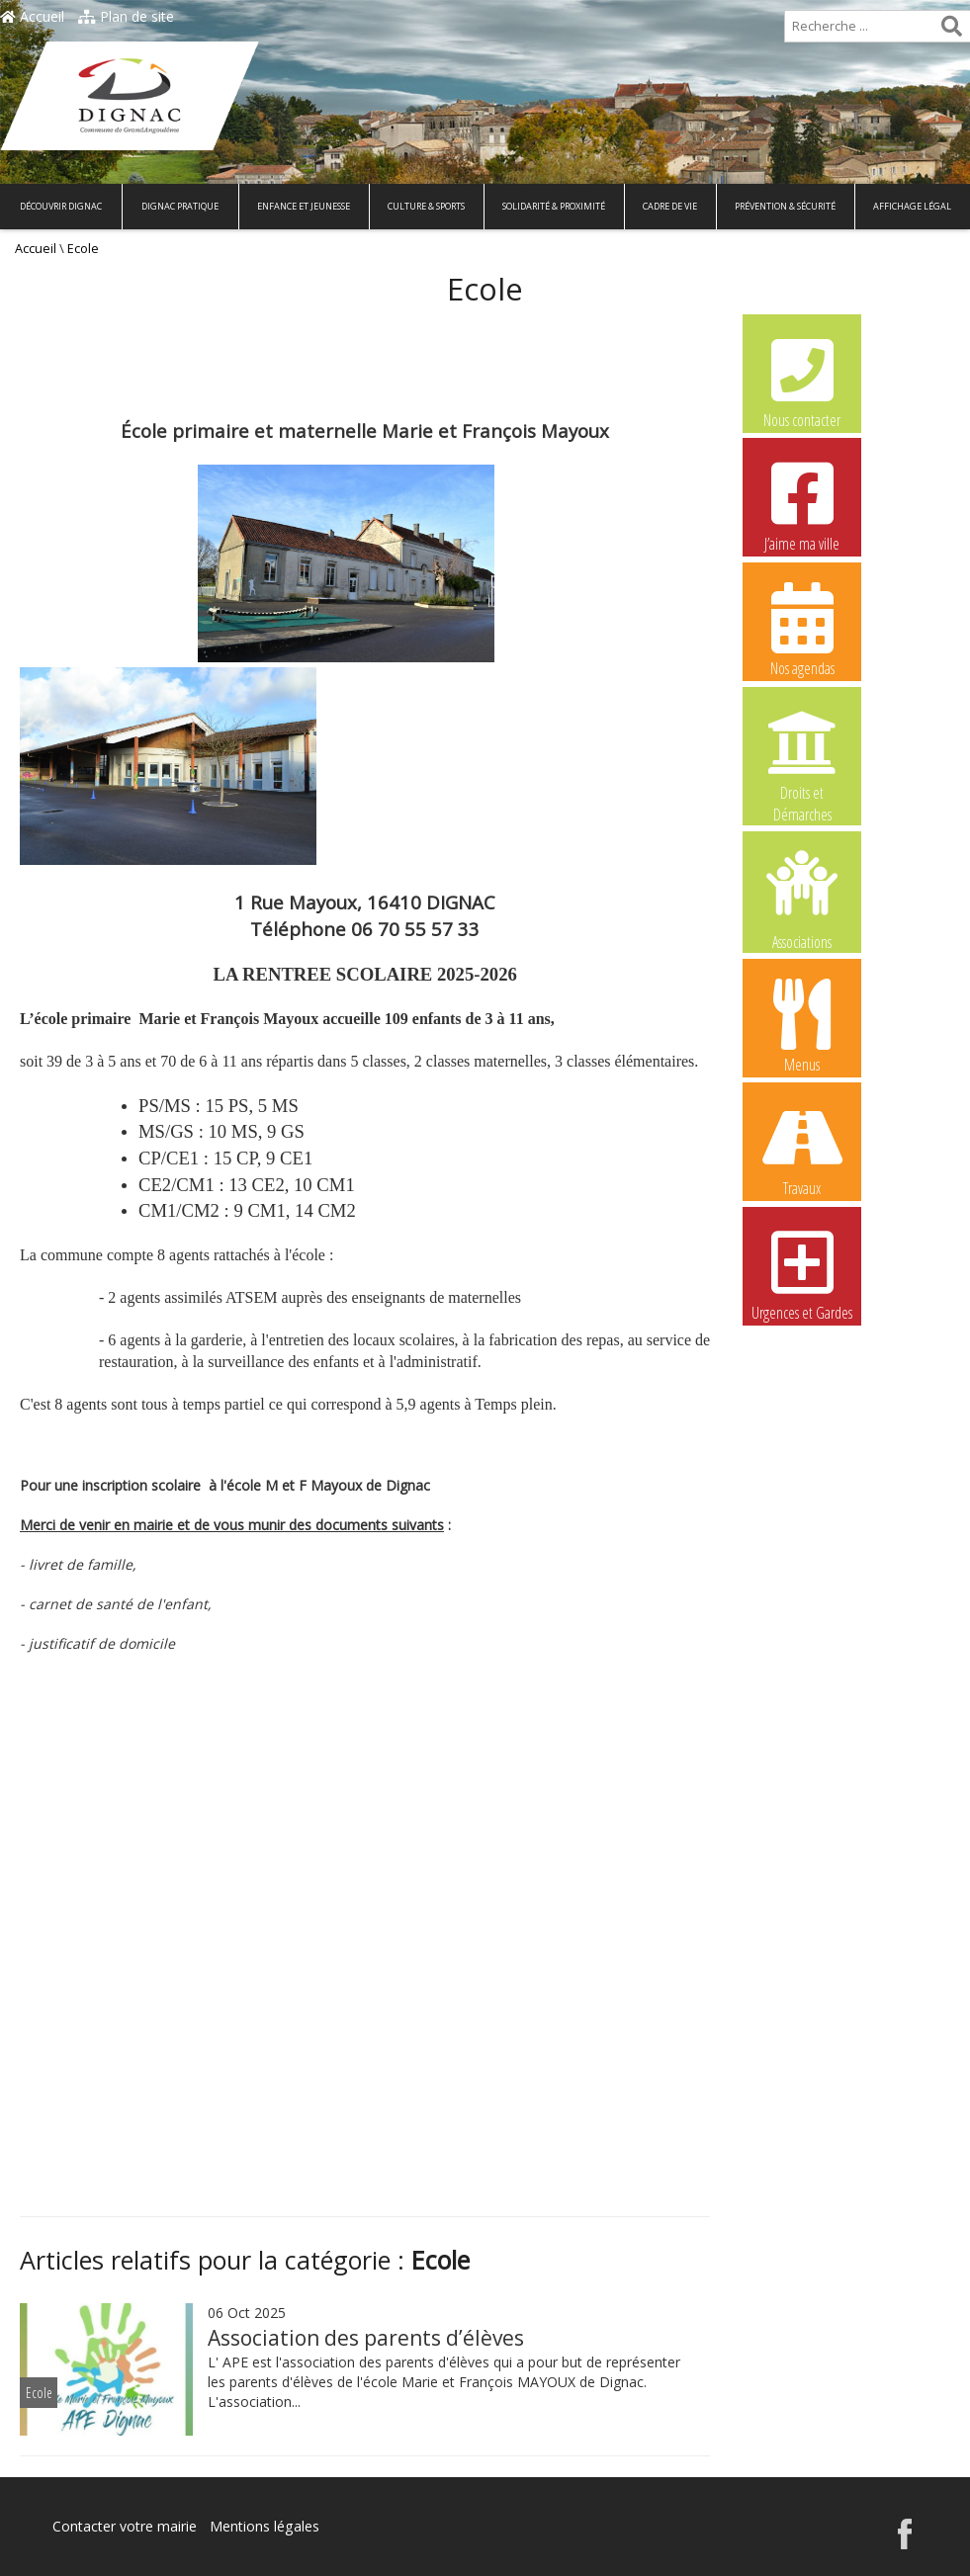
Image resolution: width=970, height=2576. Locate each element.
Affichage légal (912, 206)
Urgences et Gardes (801, 1273)
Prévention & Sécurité (785, 206)
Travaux (801, 1148)
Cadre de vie (670, 206)
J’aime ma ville (801, 504)
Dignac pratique (180, 206)
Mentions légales (264, 2526)
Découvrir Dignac (61, 206)
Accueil (32, 16)
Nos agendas (801, 628)
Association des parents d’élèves (366, 2338)
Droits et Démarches (801, 754)
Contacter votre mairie (124, 2526)
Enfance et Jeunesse (303, 206)
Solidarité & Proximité (553, 206)
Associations (801, 898)
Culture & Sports (426, 206)
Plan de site (126, 16)
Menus (801, 1025)
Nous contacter (801, 380)
